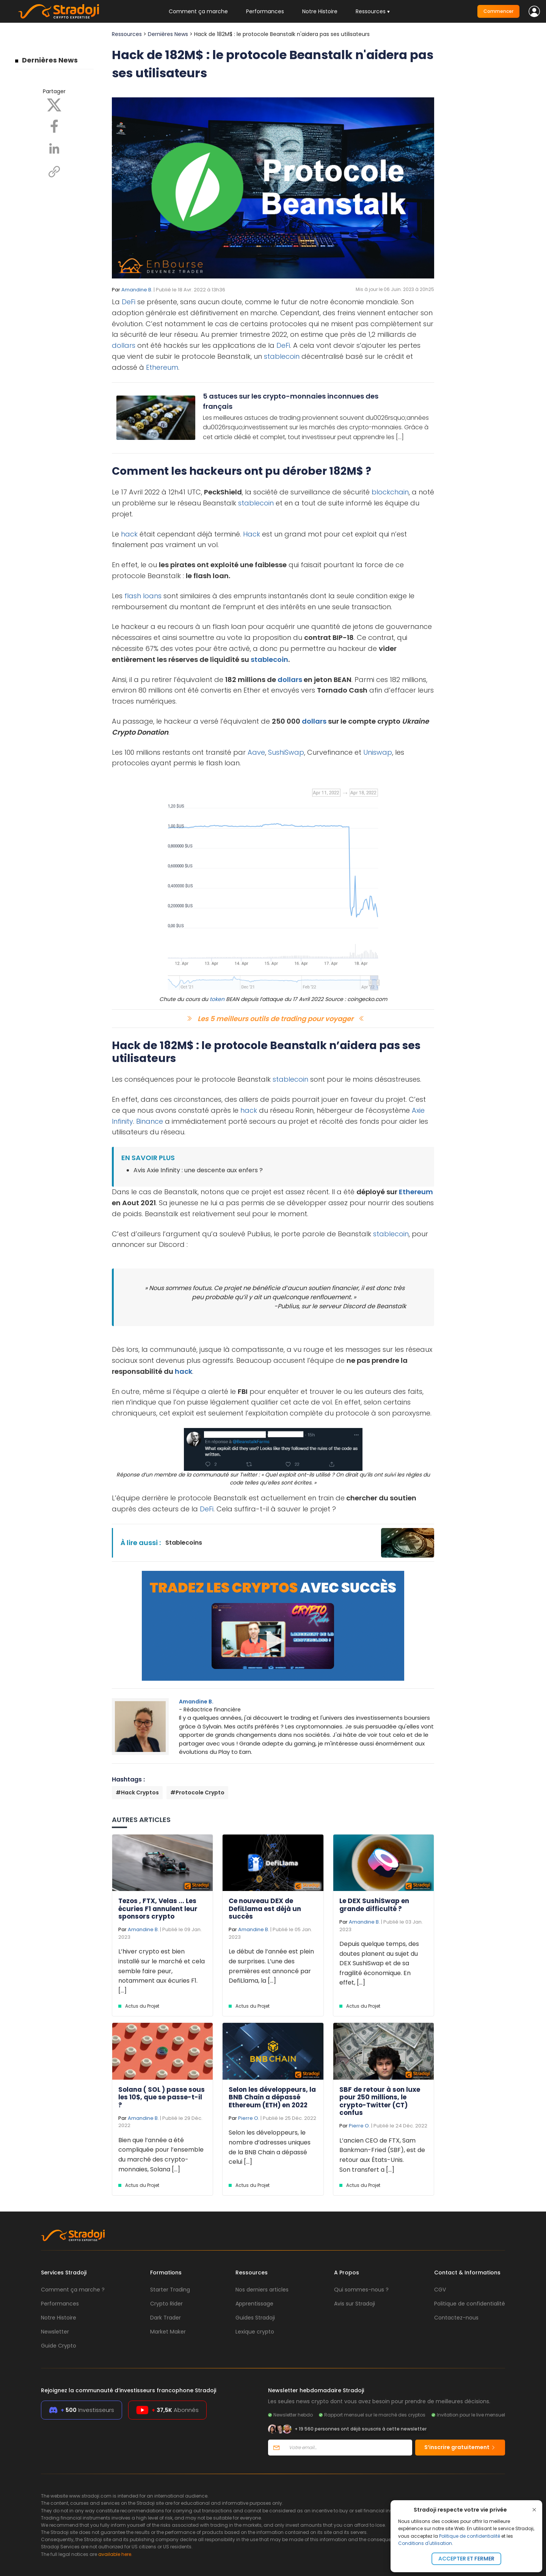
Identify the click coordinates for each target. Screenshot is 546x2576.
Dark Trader (165, 2317)
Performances (265, 11)
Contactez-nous (456, 2317)
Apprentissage (254, 2303)
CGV (440, 2289)
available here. (115, 2554)
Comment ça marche (198, 11)
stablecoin (282, 356)
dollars (123, 345)
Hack (251, 534)
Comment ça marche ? (73, 2289)
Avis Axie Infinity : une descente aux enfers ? (198, 1170)
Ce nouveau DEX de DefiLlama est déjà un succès (265, 1908)
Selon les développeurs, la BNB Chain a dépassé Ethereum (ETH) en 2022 (272, 2097)
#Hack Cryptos (137, 1792)
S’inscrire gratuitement (460, 2447)
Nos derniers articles (262, 2289)
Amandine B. (136, 289)
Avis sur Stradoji (354, 2303)
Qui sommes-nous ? (361, 2289)
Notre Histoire (319, 11)
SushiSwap (286, 752)
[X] (54, 104)
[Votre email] (348, 2448)
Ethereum (162, 367)
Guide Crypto (58, 2345)
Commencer (498, 11)
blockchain (390, 492)
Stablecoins (183, 1542)
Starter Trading (170, 2289)
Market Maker (168, 2331)
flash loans (143, 596)
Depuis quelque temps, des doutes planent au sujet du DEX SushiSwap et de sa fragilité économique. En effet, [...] (379, 1963)
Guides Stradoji (255, 2317)
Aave (256, 752)
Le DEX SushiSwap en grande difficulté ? (374, 1904)
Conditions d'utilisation (425, 2543)
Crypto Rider (166, 2303)
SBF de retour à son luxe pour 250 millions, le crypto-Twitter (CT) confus (379, 2101)
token (217, 999)
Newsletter (55, 2331)
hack (129, 534)
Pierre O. (248, 2118)
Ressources (127, 34)
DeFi (128, 302)
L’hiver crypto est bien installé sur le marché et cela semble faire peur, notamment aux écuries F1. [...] (161, 1970)
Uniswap (377, 752)
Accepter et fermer (466, 2558)
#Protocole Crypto (197, 1792)
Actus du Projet (142, 2006)
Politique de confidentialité (469, 2536)
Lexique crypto (254, 2331)
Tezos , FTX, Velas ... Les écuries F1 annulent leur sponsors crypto (158, 1908)
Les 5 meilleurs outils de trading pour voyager (275, 1018)
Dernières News (50, 60)
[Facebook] (54, 126)
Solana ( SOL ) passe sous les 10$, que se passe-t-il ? (161, 2097)
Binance (149, 1121)
